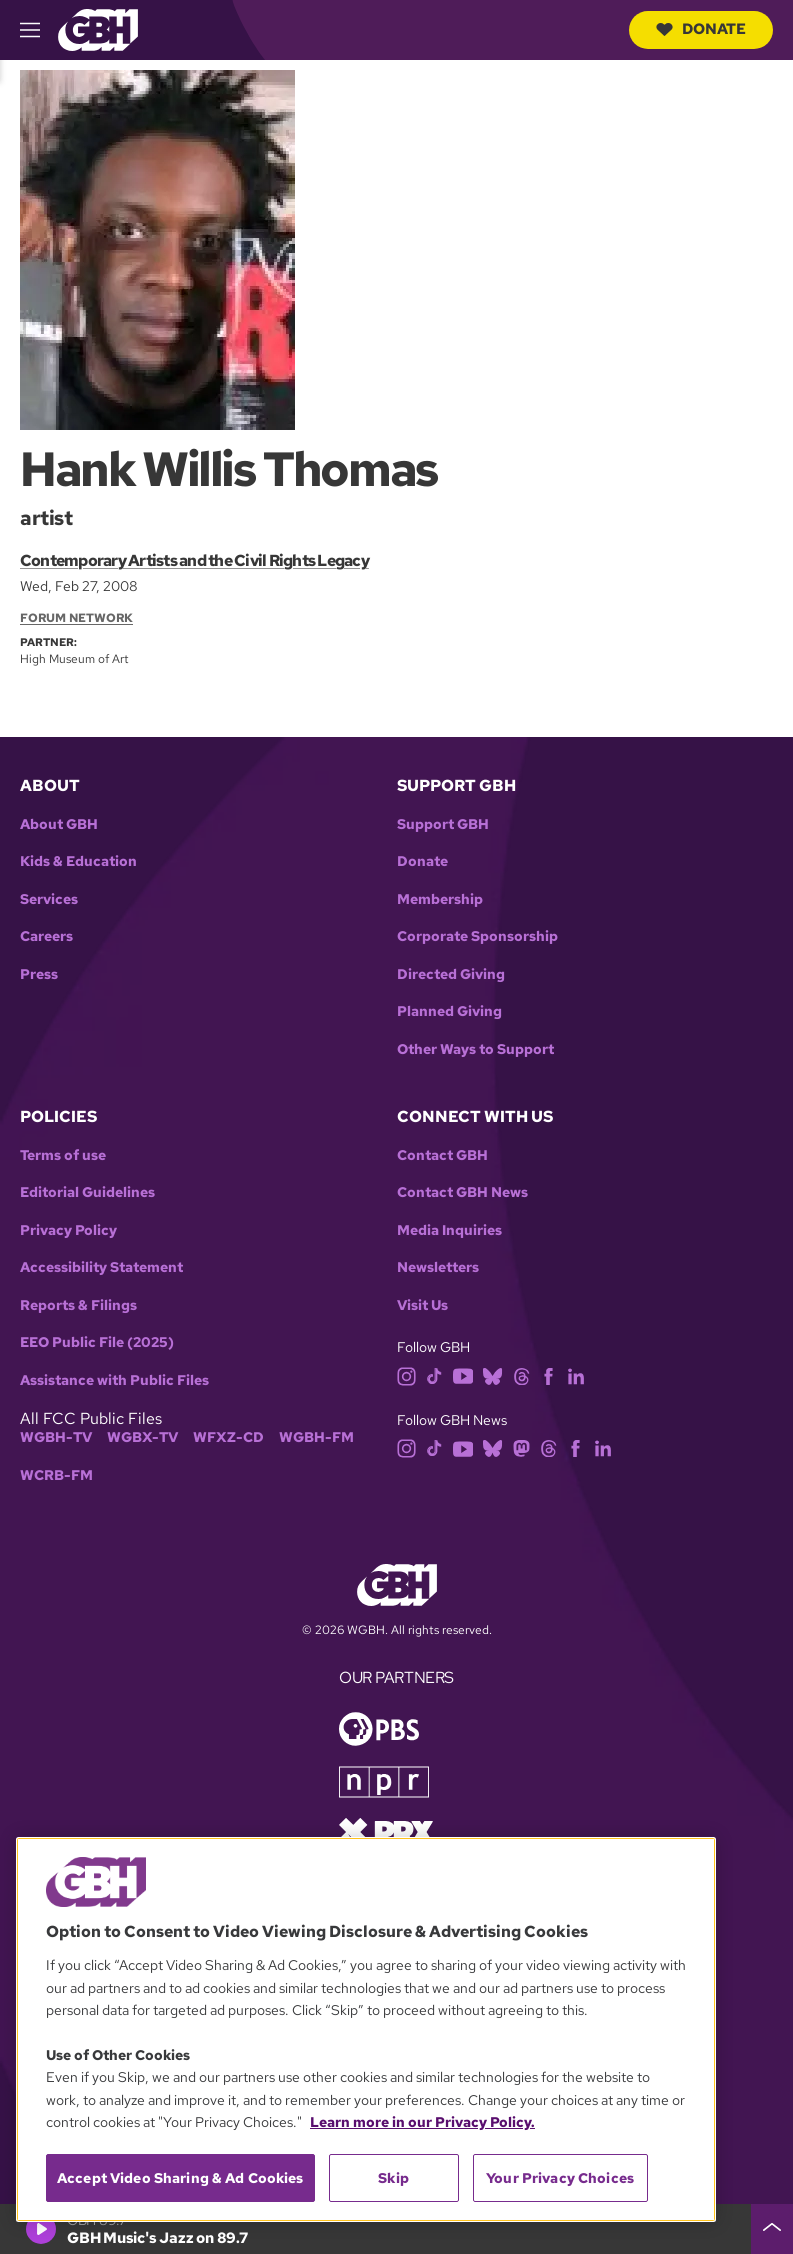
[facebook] (548, 1374)
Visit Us (422, 1305)
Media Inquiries (449, 1230)
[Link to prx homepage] (386, 1830)
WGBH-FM (316, 1437)
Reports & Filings (78, 1305)
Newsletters (438, 1267)
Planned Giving (449, 1011)
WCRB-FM (56, 1475)
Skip (393, 2178)
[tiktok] (434, 1374)
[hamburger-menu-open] (39, 30)
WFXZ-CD (228, 1437)
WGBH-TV (56, 1437)
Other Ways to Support (475, 1049)
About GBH (59, 824)
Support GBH (443, 824)
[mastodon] (521, 1447)
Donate (701, 29)
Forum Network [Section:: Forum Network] (76, 618)
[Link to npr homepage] (384, 1780)
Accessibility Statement (101, 1267)
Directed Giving (451, 974)
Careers (46, 936)
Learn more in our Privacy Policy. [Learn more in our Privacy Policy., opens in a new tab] (422, 2122)
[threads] (521, 1374)
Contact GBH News (462, 1192)
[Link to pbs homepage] (379, 1727)
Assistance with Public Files (114, 1380)
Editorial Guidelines (87, 1192)
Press (39, 974)
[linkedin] (576, 1374)
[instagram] (407, 1374)
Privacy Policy (68, 1230)
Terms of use (63, 1155)
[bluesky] (492, 1374)
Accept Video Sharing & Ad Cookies (180, 2178)
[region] (366, 2029)
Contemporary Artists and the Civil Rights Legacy (194, 560)
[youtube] (463, 1374)
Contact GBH (442, 1155)
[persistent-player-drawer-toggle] (772, 2229)
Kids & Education (78, 861)
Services (49, 899)
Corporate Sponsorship (477, 936)
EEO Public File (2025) (97, 1342)
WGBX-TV (142, 1437)
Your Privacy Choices (560, 2178)
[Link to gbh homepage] (98, 28)
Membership (440, 899)
